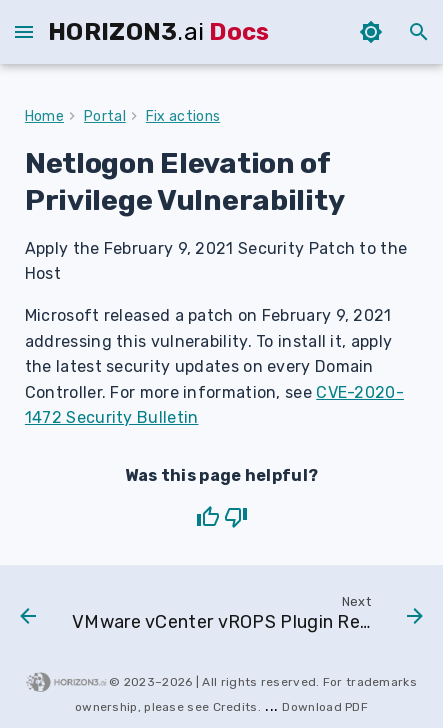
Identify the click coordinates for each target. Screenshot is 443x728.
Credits (235, 707)
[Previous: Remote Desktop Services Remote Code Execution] (28, 618)
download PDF (325, 707)
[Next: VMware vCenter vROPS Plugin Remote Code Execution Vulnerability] (245, 618)
